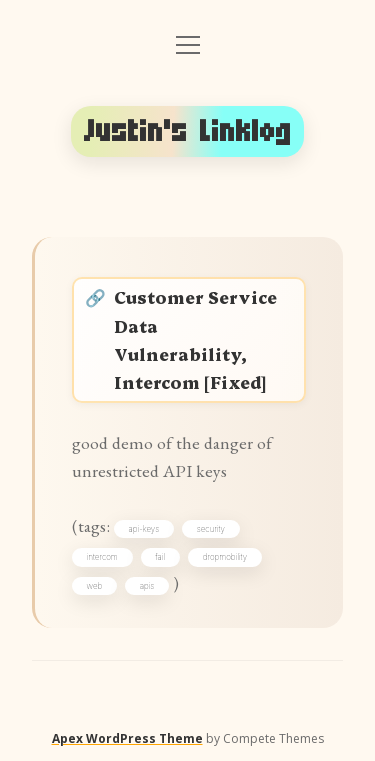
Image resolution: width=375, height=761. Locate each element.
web (95, 586)
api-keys (144, 529)
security (211, 529)
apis (147, 586)
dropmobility (225, 557)
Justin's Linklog (188, 131)
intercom (102, 557)
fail (160, 557)
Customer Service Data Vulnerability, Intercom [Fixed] (195, 338)
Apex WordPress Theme (127, 738)
